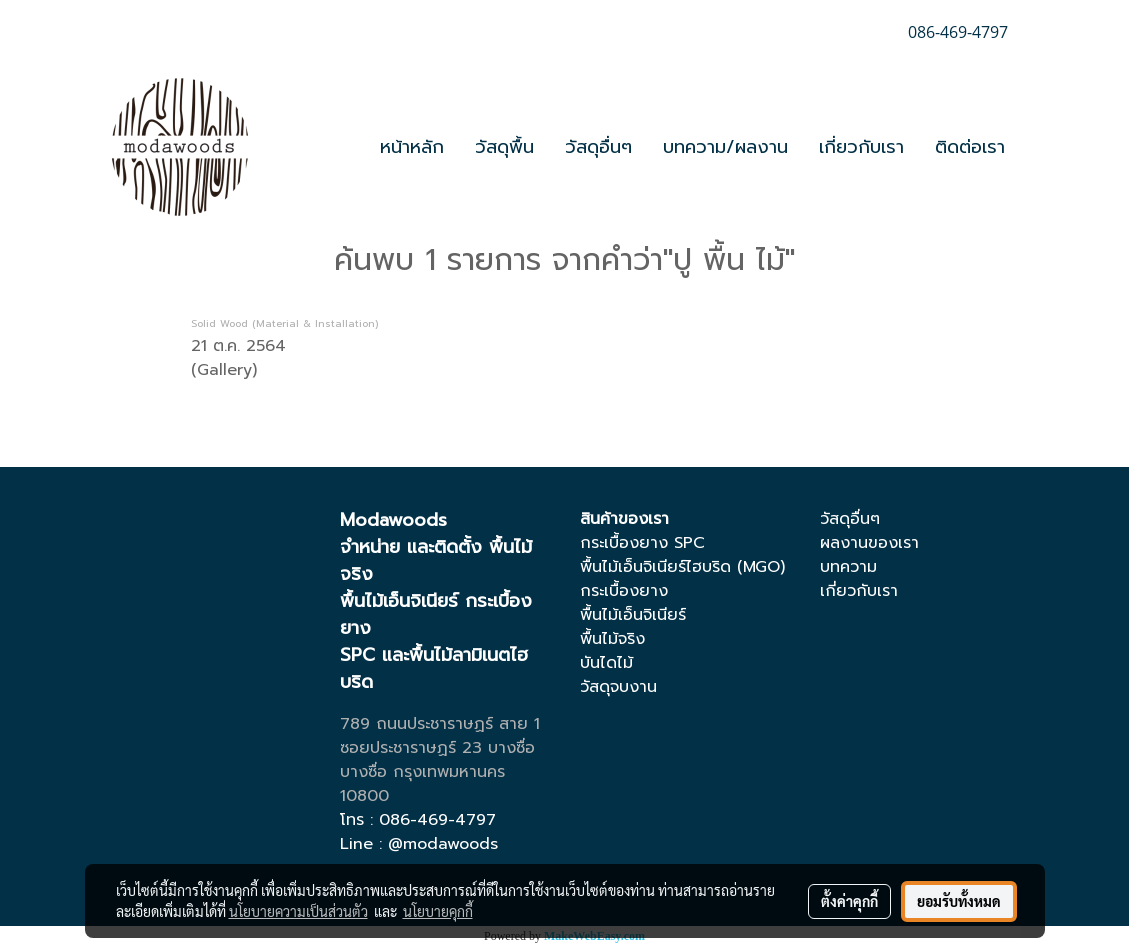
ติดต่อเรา (970, 147)
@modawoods (443, 844)
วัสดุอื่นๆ (598, 147)
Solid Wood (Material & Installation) (284, 323)
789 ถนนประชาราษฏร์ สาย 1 (440, 724)
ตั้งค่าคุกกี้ (849, 901)
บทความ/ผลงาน (725, 147)
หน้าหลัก (412, 147)
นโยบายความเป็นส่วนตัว (298, 911)
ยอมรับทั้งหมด (959, 901)
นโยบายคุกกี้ (438, 911)
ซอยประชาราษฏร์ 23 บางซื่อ (437, 748)
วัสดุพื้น (504, 147)
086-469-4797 (437, 820)
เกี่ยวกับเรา (861, 147)
